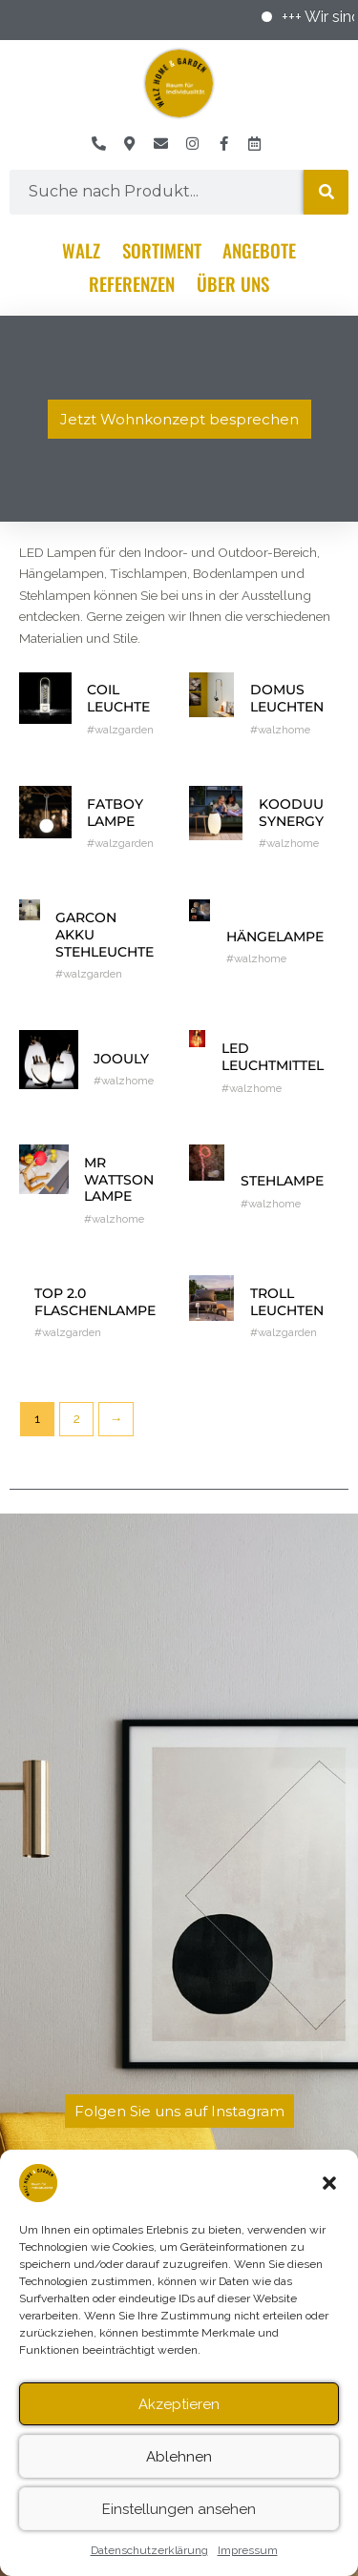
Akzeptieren (179, 2417)
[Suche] (326, 192)
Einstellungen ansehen (179, 2522)
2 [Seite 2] (77, 1418)
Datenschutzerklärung (149, 2563)
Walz (81, 250)
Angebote (259, 250)
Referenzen (132, 283)
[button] (329, 2196)
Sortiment (161, 250)
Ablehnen (179, 2470)
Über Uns (233, 283)
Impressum (248, 2563)
